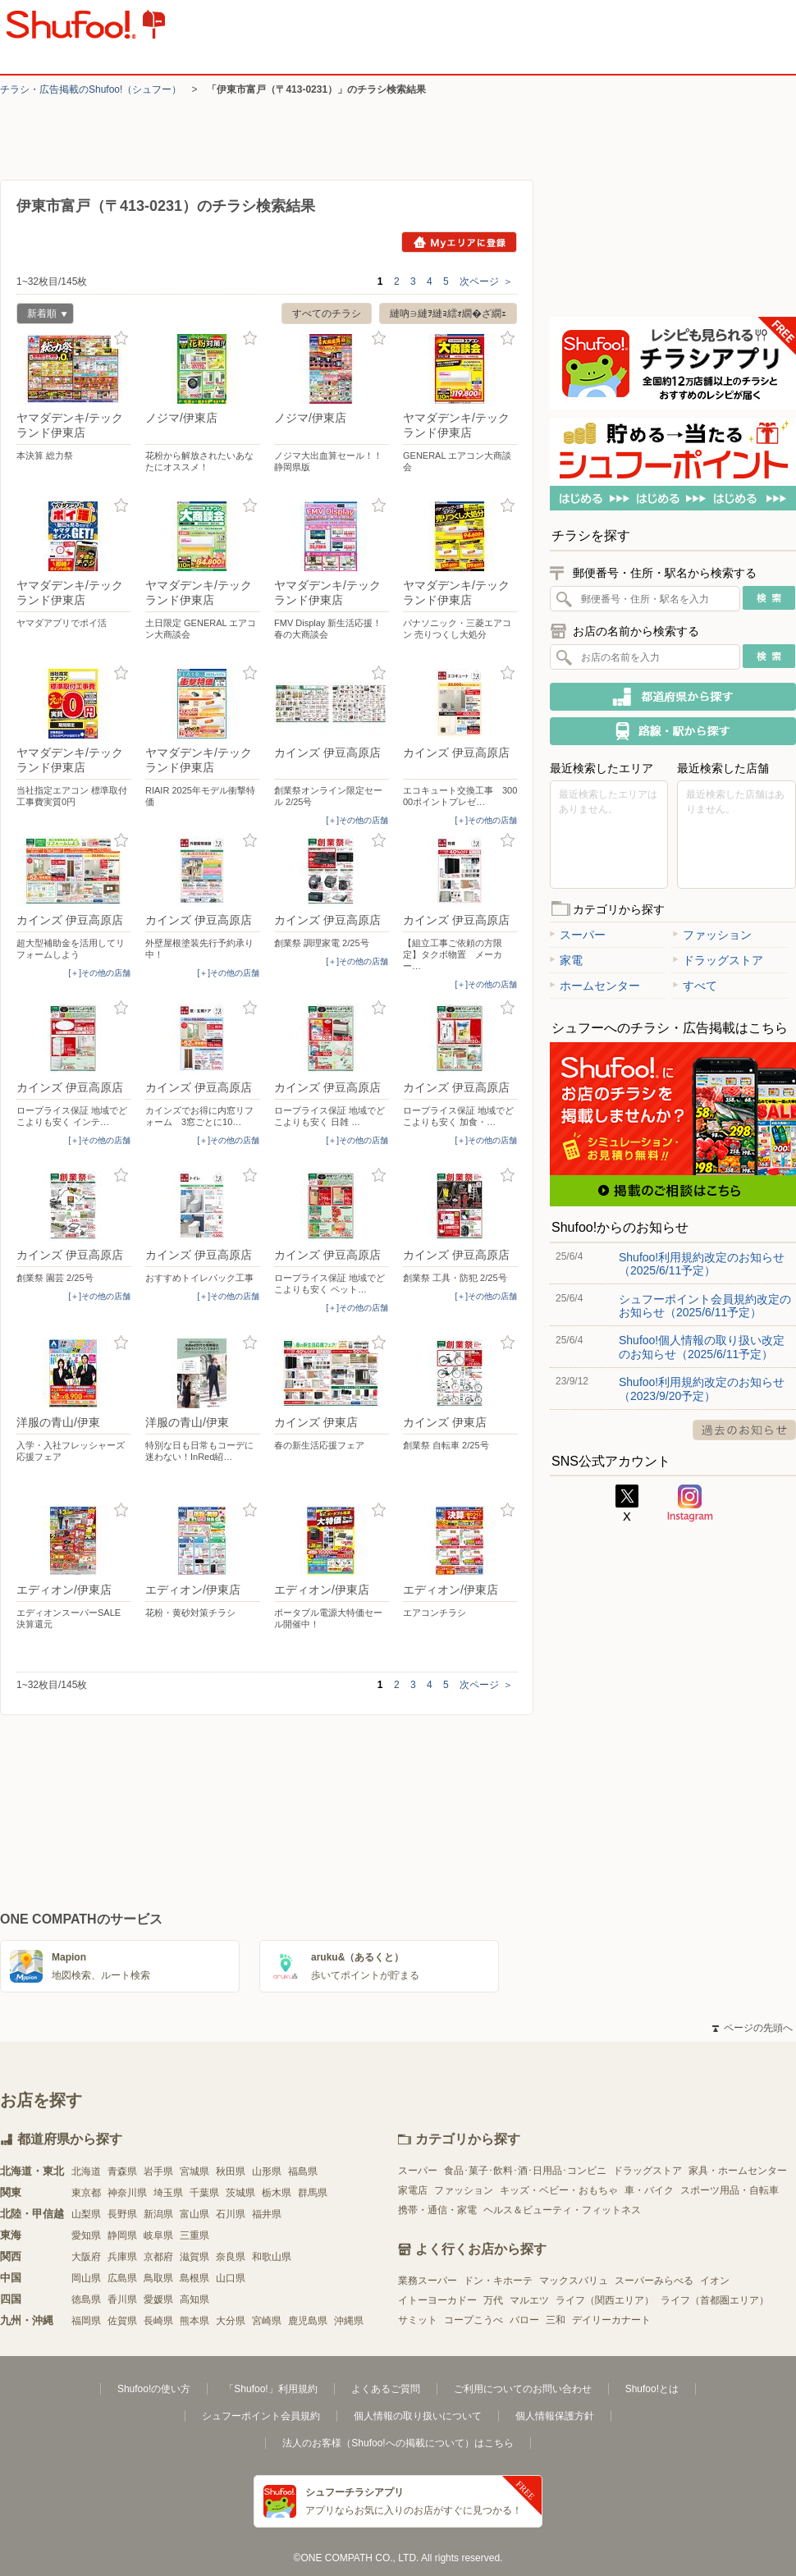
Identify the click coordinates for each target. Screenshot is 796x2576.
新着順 (41, 315)
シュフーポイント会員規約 (261, 2416)
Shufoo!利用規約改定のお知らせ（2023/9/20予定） (702, 1388)
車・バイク (649, 2190)
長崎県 (158, 2321)
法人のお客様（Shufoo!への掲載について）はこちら (397, 2443)
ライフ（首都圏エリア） (715, 2300)
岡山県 (86, 2278)
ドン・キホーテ (498, 2280)
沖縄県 (349, 2321)
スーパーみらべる (654, 2280)
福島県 (303, 2171)
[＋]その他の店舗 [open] (357, 820)
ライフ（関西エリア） (605, 2300)
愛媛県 (158, 2299)
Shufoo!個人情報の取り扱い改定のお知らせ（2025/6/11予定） (702, 1347)
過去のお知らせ (744, 1430)
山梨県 (86, 2214)
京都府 (158, 2257)
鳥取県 (158, 2278)
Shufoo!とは (652, 2389)
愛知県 (86, 2235)
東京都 (86, 2193)
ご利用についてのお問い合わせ (523, 2389)
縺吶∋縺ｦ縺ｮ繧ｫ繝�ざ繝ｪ (448, 313)
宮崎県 (266, 2321)
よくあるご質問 (385, 2389)
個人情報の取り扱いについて (418, 2416)
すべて (695, 985)
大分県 (230, 2321)
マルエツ (529, 2300)
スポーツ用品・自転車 (729, 2190)
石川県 (230, 2214)
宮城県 (194, 2171)
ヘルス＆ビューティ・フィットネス (562, 2210)
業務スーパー (427, 2280)
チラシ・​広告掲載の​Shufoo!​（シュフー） (90, 89)
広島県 (122, 2278)
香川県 (122, 2299)
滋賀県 (194, 2257)
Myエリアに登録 (459, 242)
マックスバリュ (573, 2280)
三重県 (194, 2235)
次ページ (486, 281)
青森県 (122, 2171)
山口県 (230, 2278)
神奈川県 (127, 2193)
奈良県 (230, 2257)
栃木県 (276, 2193)
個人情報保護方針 (554, 2416)
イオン (715, 2280)
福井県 (266, 2214)
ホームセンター (595, 985)
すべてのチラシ (326, 313)
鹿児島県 (307, 2321)
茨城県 (240, 2193)
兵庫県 (122, 2257)
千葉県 (204, 2193)
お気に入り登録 (121, 338)
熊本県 (194, 2321)
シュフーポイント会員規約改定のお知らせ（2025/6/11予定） (705, 1306)
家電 (566, 960)
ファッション (712, 934)
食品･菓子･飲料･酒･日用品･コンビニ (525, 2170)
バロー (524, 2320)
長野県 (122, 2214)
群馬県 (312, 2193)
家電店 (413, 2190)
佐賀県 (122, 2321)
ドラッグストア (718, 960)
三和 (555, 2320)
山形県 (266, 2171)
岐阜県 (158, 2235)
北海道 (86, 2171)
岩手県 (158, 2171)
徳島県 (86, 2299)
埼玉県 (168, 2193)
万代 (493, 2300)
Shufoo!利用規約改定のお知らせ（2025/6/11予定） (702, 1264)
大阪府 (86, 2257)
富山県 (194, 2214)
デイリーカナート (611, 2320)
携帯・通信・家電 (437, 2210)
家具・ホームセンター (737, 2170)
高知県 (194, 2299)
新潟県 (158, 2214)
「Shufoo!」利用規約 (270, 2389)
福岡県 (86, 2321)
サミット (417, 2320)
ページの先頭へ (752, 2028)
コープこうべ (473, 2320)
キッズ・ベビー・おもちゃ (559, 2190)
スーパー (578, 934)
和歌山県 (271, 2257)
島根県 (194, 2278)
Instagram (690, 1503)
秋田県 (230, 2171)
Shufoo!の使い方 (153, 2389)
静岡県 (122, 2235)
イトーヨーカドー (437, 2300)
